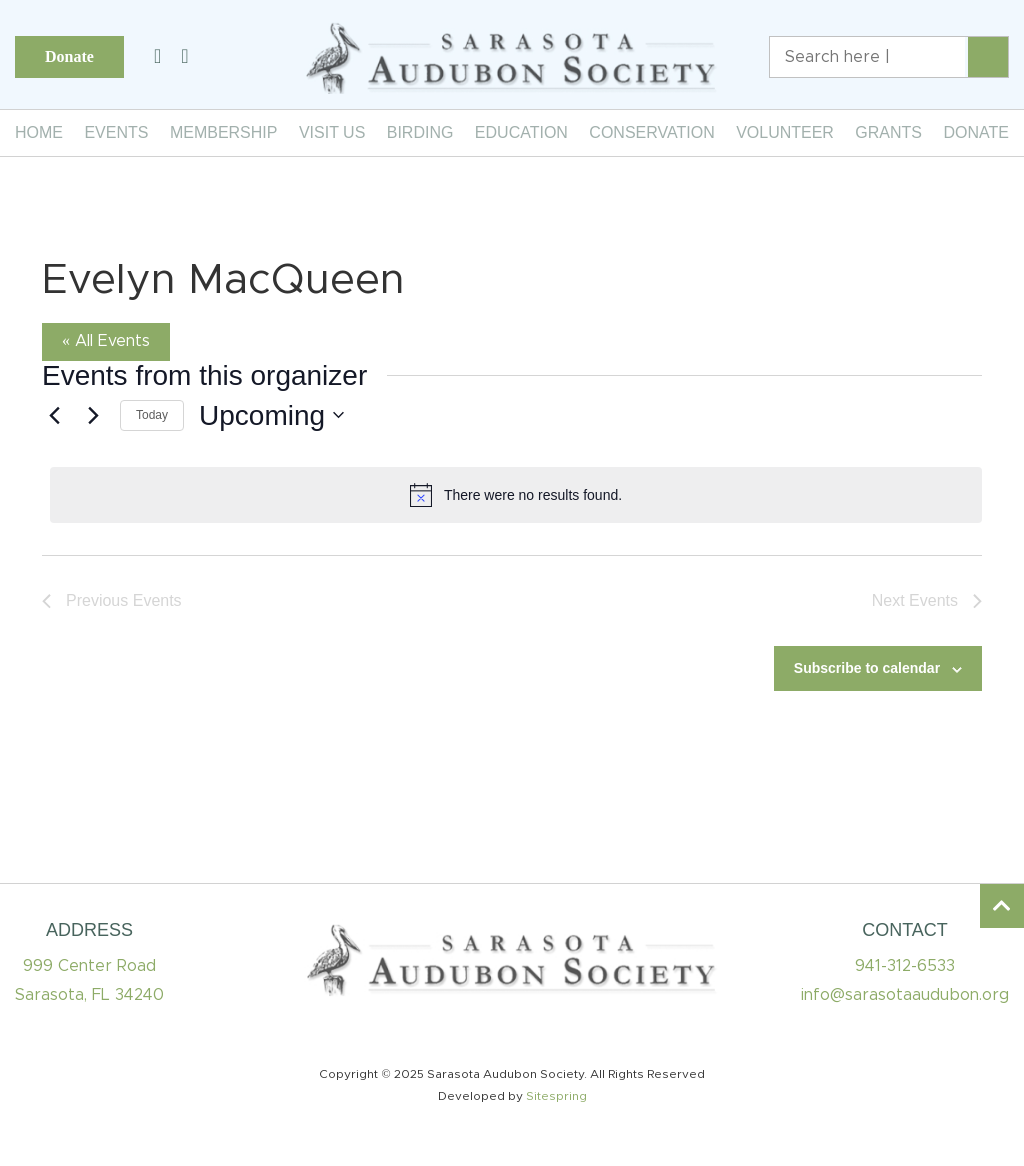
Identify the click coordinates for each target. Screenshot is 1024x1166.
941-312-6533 (905, 966)
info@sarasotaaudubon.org (905, 995)
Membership (224, 132)
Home (39, 132)
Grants (888, 132)
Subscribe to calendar (867, 668)
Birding (420, 132)
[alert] (516, 495)
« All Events (106, 341)
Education (521, 132)
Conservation (651, 132)
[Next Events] (93, 415)
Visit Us (332, 132)
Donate (69, 56)
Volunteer (785, 132)
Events (116, 132)
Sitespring (556, 1096)
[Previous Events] (54, 415)
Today (152, 415)
